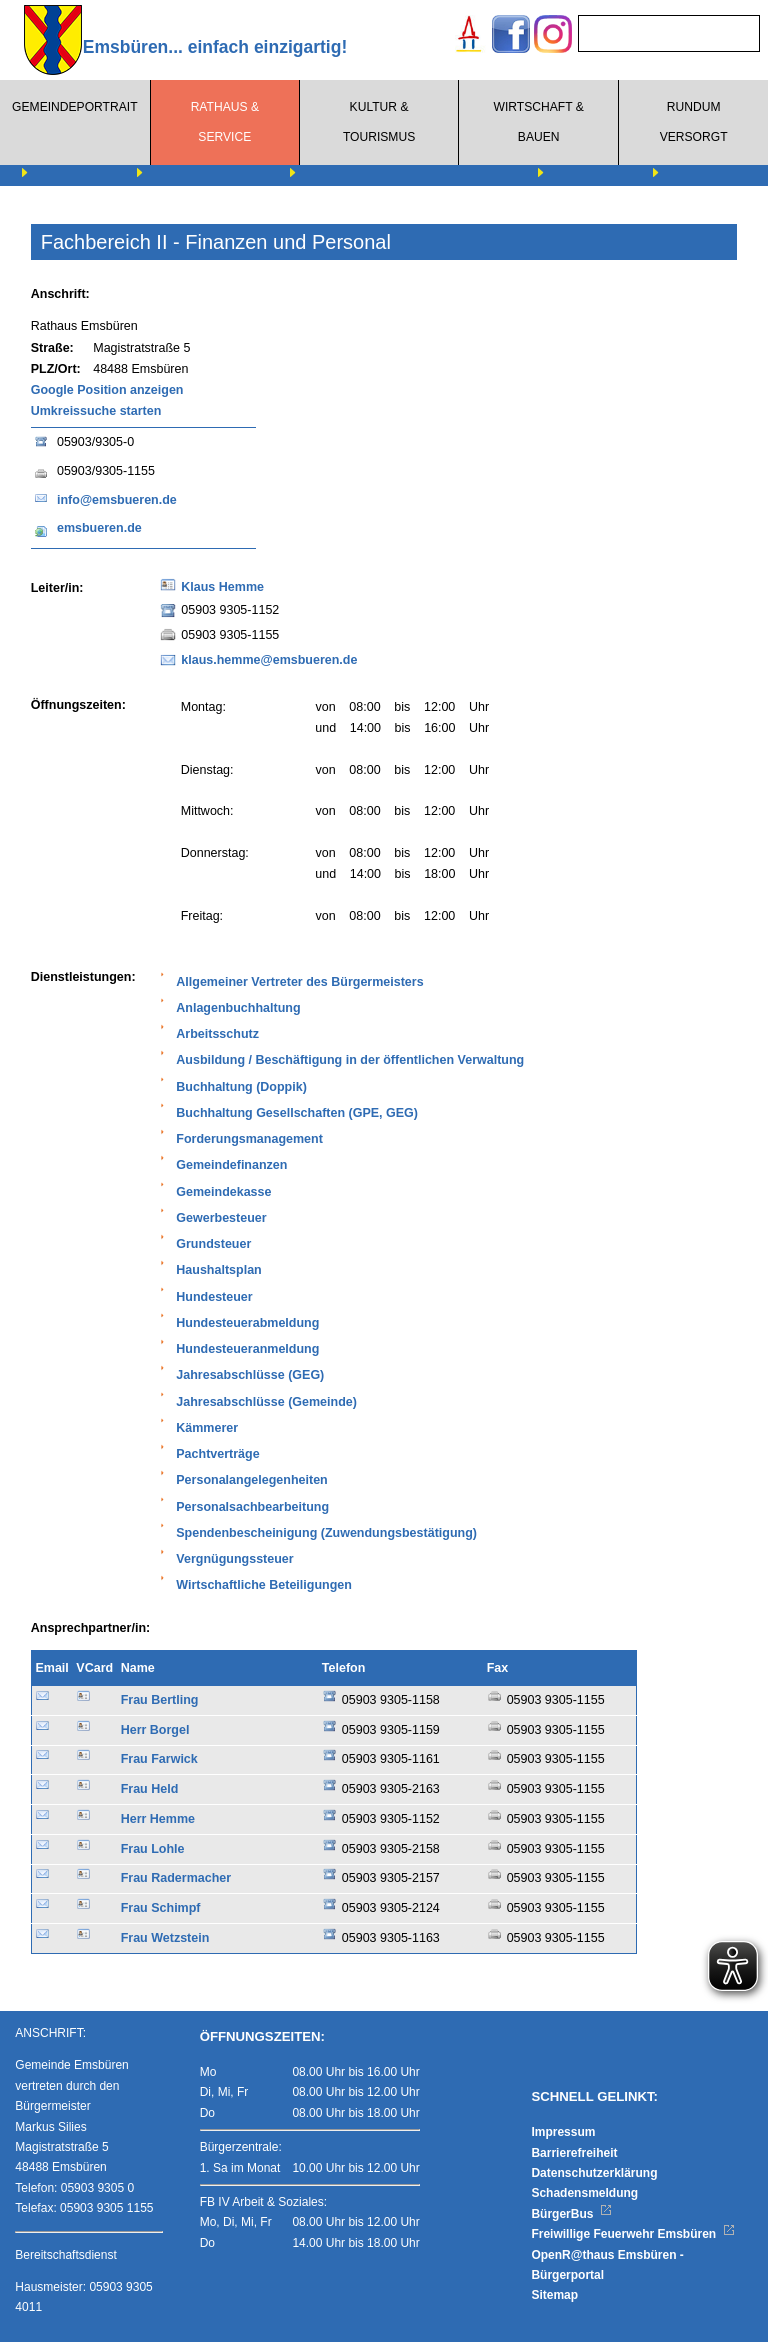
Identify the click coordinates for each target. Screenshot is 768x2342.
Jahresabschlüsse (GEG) (250, 1375)
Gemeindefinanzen (231, 1165)
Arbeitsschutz (217, 1034)
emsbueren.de (99, 528)
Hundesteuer (214, 1297)
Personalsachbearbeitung (252, 1507)
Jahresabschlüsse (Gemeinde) (266, 1402)
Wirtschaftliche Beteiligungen (264, 1585)
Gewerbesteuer (221, 1218)
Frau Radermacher (176, 1878)
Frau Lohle (153, 1849)
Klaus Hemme (222, 587)
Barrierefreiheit (574, 2153)
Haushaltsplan (218, 1270)
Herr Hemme (158, 1819)
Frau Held (150, 1789)
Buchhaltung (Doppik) (241, 1087)
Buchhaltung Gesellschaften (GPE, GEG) (297, 1113)
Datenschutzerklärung (594, 2173)
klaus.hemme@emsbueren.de (269, 660)
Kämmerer (207, 1428)
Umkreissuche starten (96, 411)
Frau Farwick (159, 1759)
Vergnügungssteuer (234, 1559)
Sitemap (554, 2295)
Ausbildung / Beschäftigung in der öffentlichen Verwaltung (350, 1060)
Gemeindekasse (223, 1192)
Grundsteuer (213, 1244)
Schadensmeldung (584, 2193)
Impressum (563, 2132)
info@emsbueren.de (117, 500)
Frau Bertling (160, 1700)
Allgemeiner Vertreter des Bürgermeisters (299, 982)
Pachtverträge (217, 1454)
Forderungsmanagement (249, 1139)
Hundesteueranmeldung (247, 1349)
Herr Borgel (155, 1730)
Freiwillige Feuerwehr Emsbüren (633, 2234)
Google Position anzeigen (107, 390)
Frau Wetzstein (165, 1938)
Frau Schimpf (161, 1908)
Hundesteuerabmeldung (247, 1323)
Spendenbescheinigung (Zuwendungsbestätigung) (326, 1533)
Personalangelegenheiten (251, 1480)
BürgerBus (571, 2214)
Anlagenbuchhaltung (238, 1008)
